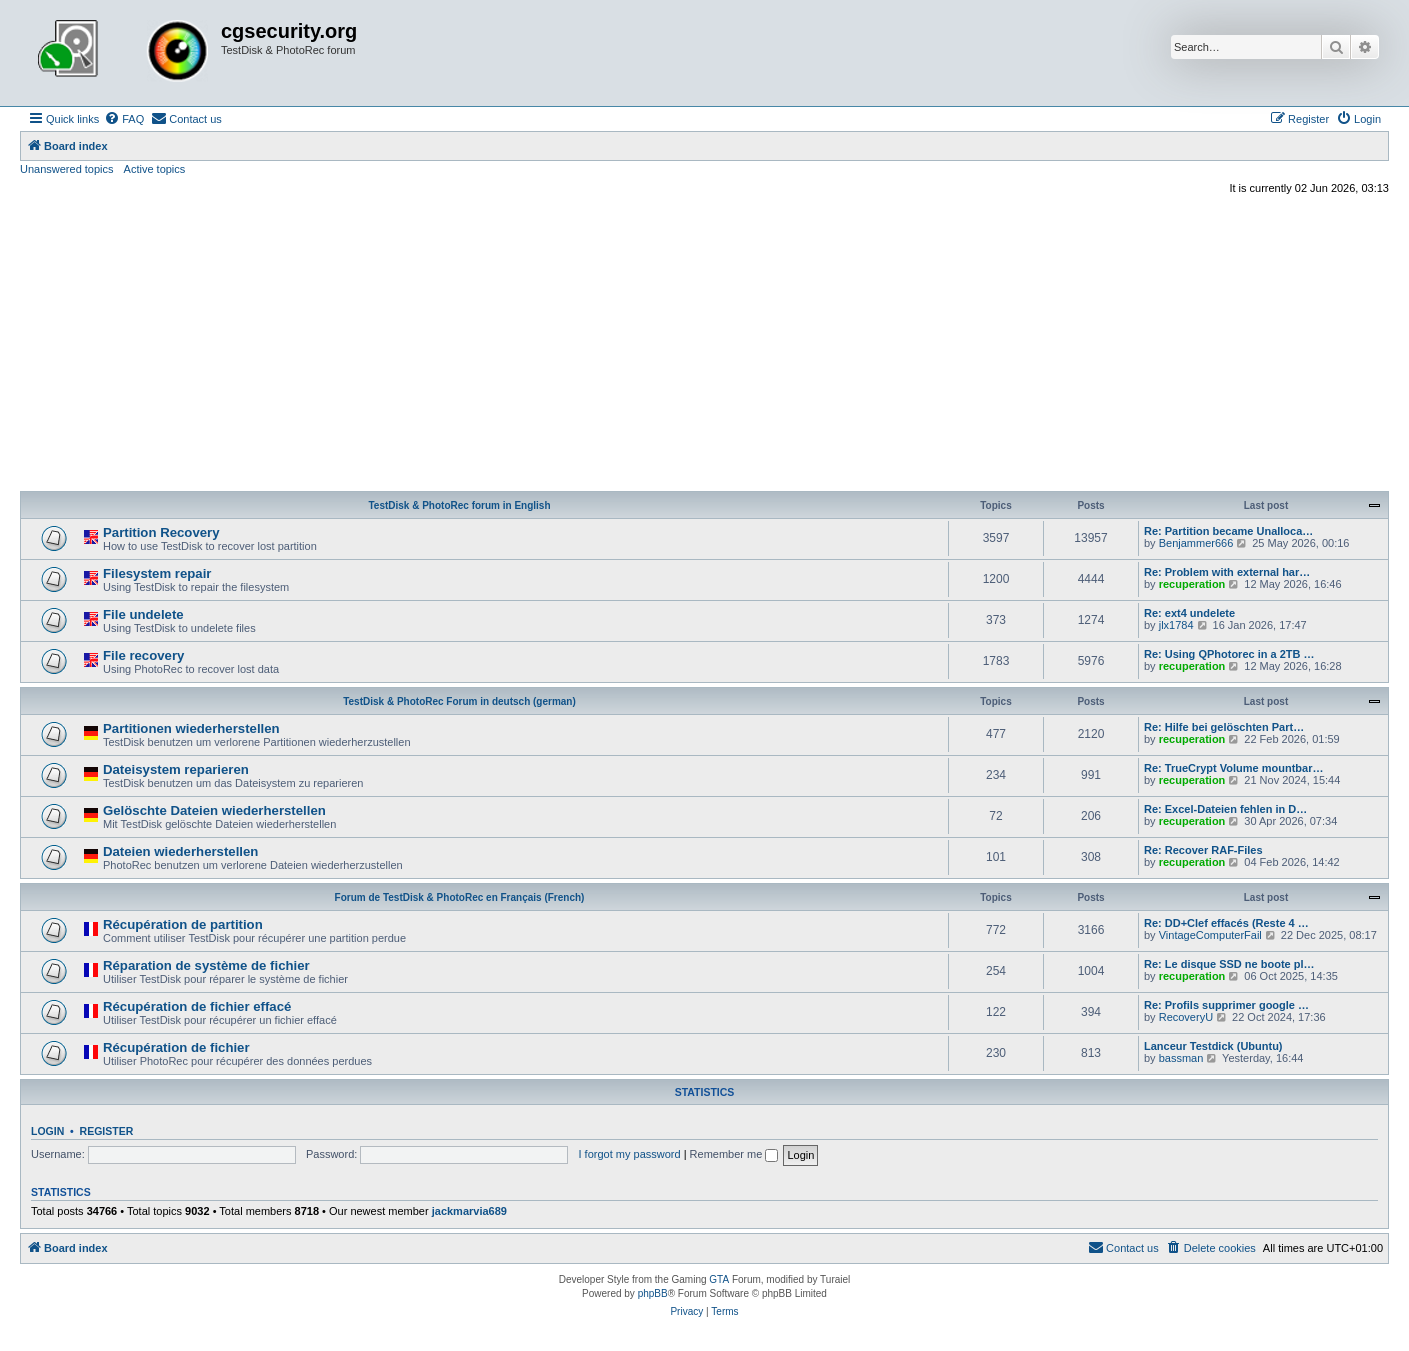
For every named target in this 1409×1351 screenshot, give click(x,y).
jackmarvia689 (469, 1211)
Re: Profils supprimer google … (1226, 1005)
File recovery (143, 655)
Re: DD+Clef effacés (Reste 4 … (1226, 923)
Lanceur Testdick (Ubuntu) (1213, 1046)
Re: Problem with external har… (1227, 572)
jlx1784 (1176, 625)
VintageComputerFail (1210, 935)
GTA (719, 1279)
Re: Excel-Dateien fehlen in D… (1225, 809)
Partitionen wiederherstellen (191, 728)
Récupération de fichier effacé (197, 1006)
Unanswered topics (67, 169)
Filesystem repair (157, 573)
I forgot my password (630, 1154)
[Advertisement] (705, 346)
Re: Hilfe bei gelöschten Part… (1224, 727)
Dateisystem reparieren (176, 769)
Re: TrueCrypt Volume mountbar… (1233, 768)
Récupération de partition (183, 924)
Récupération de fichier (176, 1047)
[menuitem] (124, 119)
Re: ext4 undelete (1189, 613)
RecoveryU (1186, 1017)
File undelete (143, 614)
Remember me (734, 1154)
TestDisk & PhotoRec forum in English (459, 505)
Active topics (155, 169)
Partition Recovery (161, 532)
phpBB (653, 1293)
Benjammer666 (1196, 543)
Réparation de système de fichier (206, 965)
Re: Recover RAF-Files (1203, 850)
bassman (1181, 1058)
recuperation (1192, 584)
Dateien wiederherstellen (180, 851)
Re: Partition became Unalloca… (1228, 531)
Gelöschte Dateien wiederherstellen (214, 810)
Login (47, 1131)
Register (107, 1131)
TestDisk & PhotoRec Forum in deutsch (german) (459, 701)
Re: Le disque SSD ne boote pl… (1229, 964)
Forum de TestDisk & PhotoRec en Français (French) (460, 897)
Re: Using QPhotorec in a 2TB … (1229, 654)
